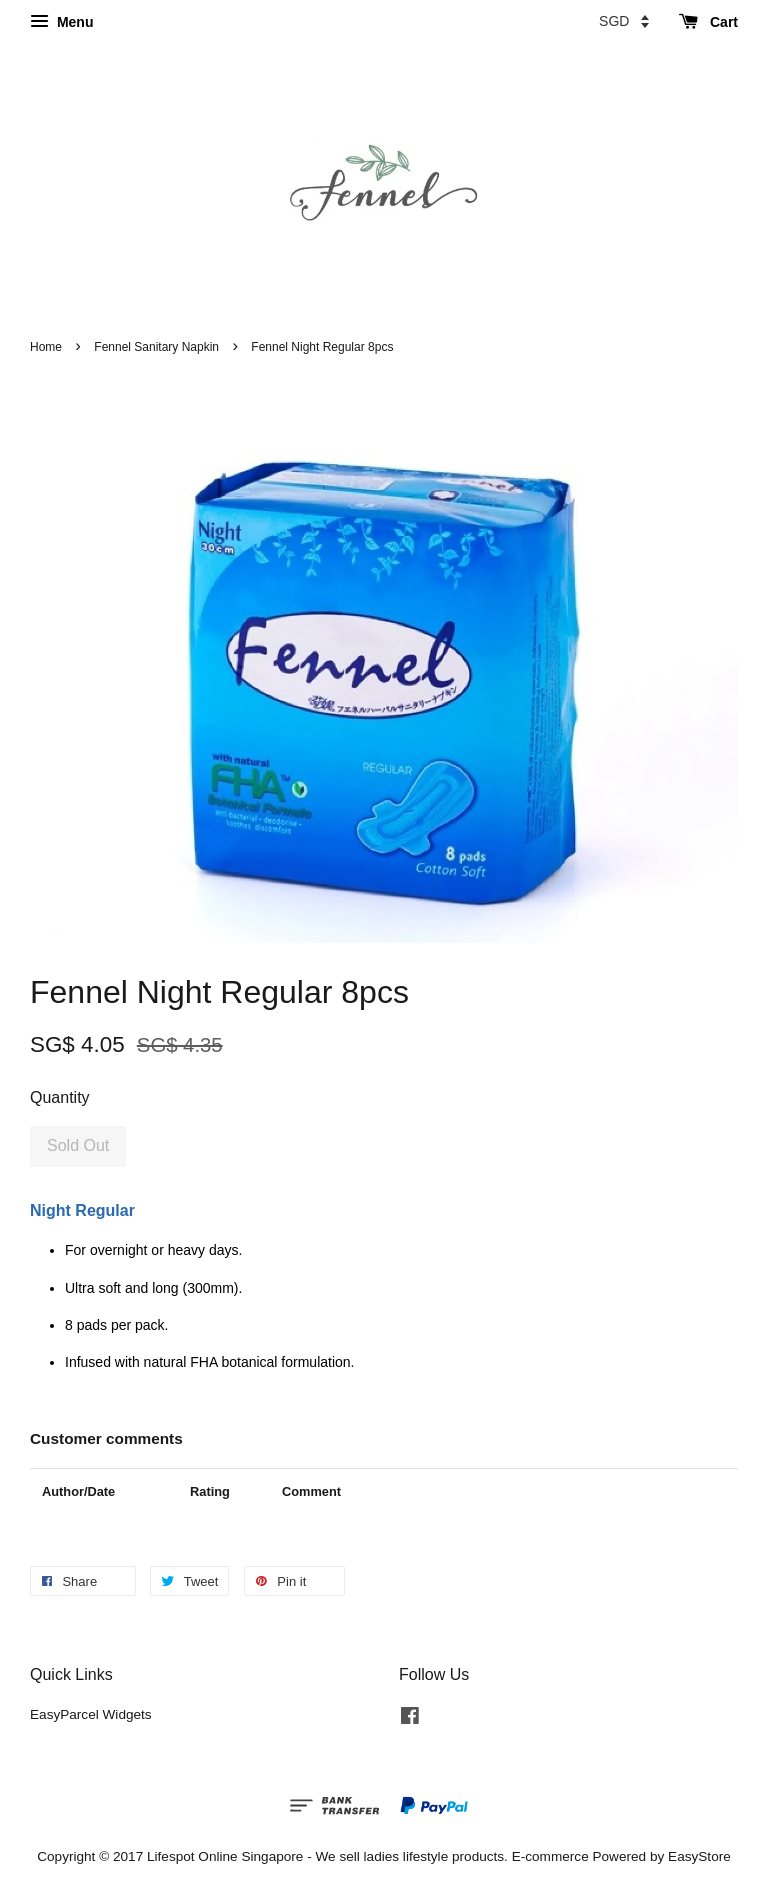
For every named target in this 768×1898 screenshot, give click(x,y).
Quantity (60, 1097)
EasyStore (699, 1856)
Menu (61, 22)
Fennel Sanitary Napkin (156, 347)
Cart (708, 22)
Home (46, 347)
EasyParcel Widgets (91, 1714)
